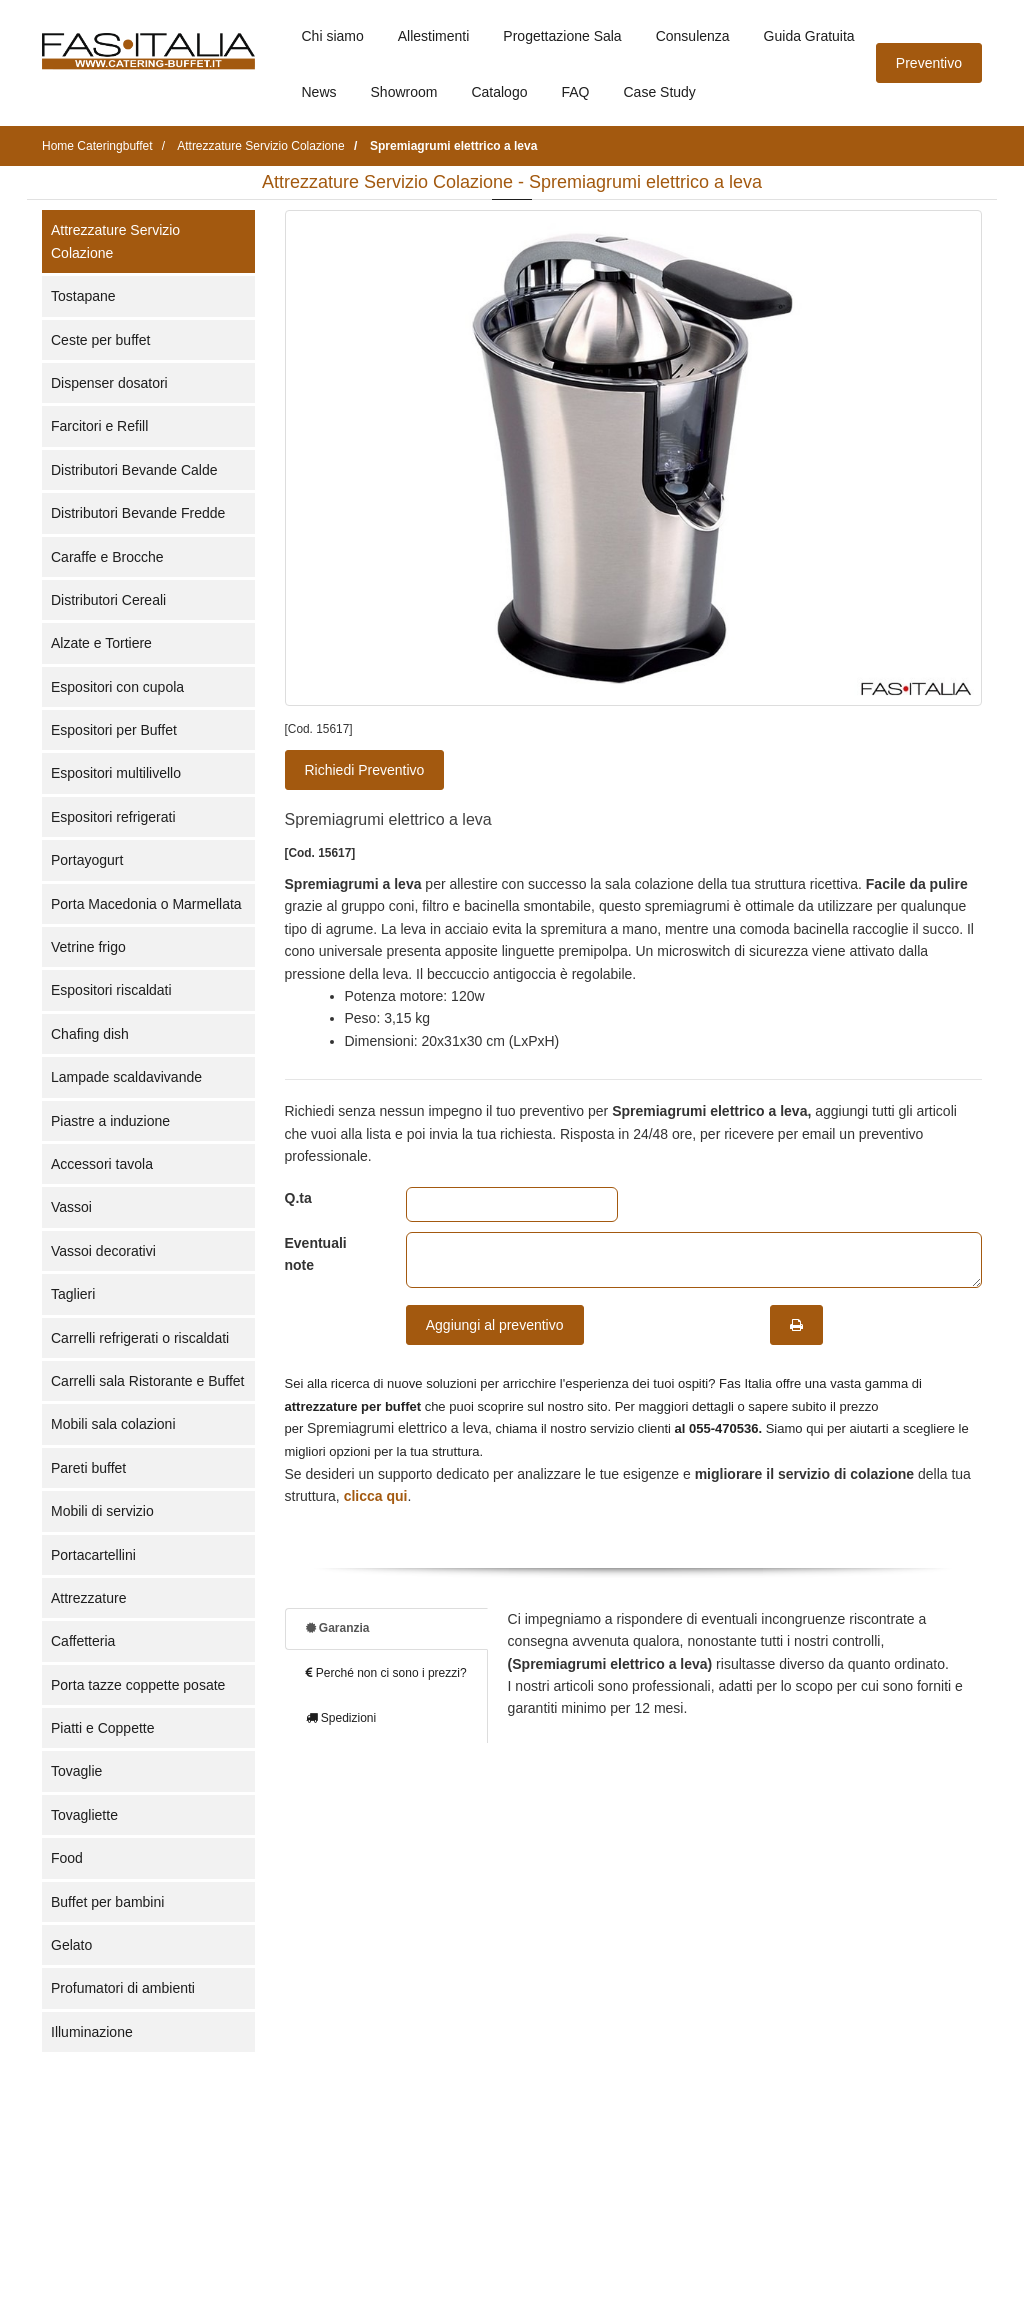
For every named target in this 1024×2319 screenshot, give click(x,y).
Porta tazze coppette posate (138, 1685)
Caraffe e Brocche (107, 557)
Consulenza (693, 36)
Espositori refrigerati (113, 817)
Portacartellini (93, 1555)
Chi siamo (333, 36)
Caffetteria (83, 1641)
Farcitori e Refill (99, 426)
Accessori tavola (102, 1164)
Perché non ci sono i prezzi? (386, 1673)
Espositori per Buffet (114, 730)
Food (67, 1858)
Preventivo (929, 63)
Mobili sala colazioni (113, 1424)
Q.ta (298, 1198)
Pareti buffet (88, 1468)
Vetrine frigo (88, 947)
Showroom (404, 92)
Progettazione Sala (562, 36)
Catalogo (499, 92)
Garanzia (338, 1628)
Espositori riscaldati (111, 990)
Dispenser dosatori (109, 383)
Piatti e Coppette (103, 1728)
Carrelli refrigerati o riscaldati (140, 1338)
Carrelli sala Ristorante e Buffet (148, 1381)
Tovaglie (76, 1771)
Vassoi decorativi (103, 1251)
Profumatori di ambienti (123, 1988)
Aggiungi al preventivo (495, 1325)
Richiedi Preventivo (365, 770)
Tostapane (83, 296)
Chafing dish (90, 1034)
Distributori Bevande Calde (134, 470)
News (319, 92)
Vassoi (71, 1207)
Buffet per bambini (107, 1902)
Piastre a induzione (110, 1121)
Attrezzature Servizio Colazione (115, 241)
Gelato (71, 1945)
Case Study (660, 92)
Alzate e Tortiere (101, 643)
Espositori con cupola (117, 687)
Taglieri (73, 1294)
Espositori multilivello (116, 773)
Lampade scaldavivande (126, 1077)
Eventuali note (316, 1254)
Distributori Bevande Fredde (138, 513)
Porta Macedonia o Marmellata (146, 904)
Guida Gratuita (809, 36)
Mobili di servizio (102, 1511)
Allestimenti (434, 36)
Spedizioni (341, 1718)
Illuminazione (92, 2032)
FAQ (575, 92)
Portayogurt (87, 860)
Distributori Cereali (108, 600)
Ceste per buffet (100, 340)
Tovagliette (84, 1815)
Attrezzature (88, 1598)
